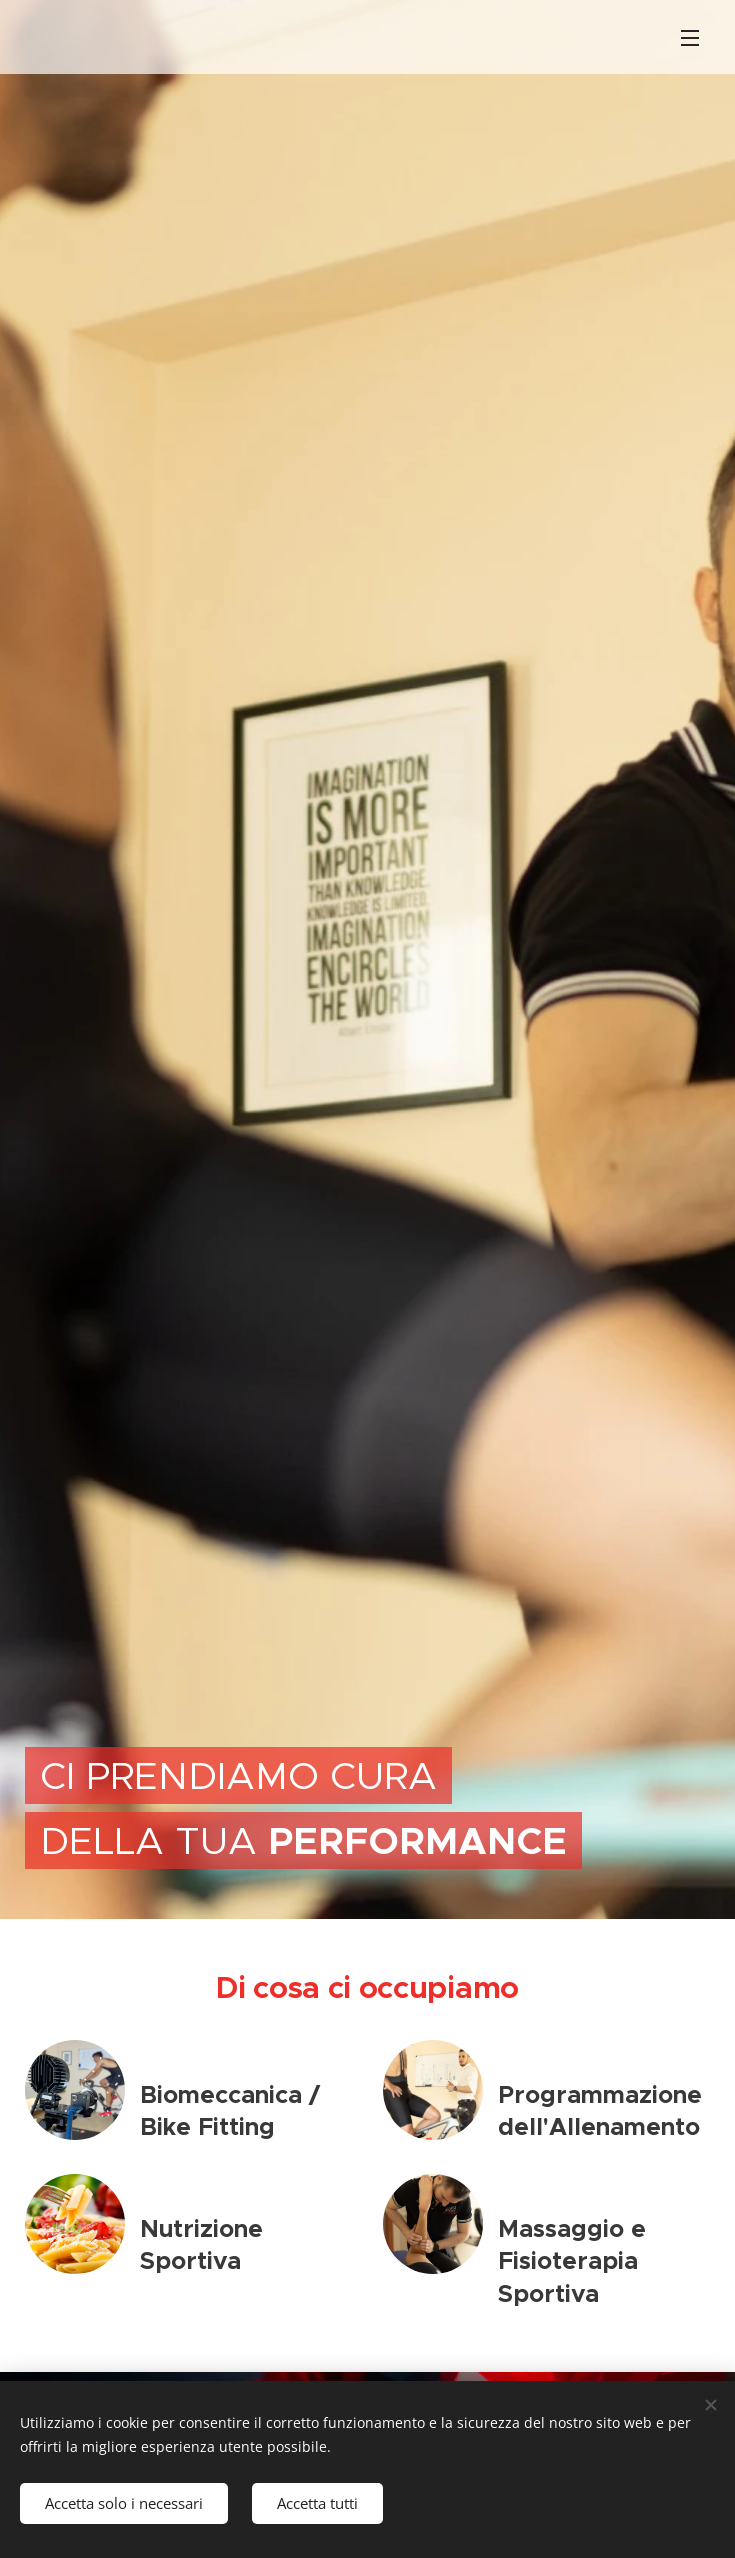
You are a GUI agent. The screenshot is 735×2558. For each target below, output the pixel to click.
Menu (690, 38)
